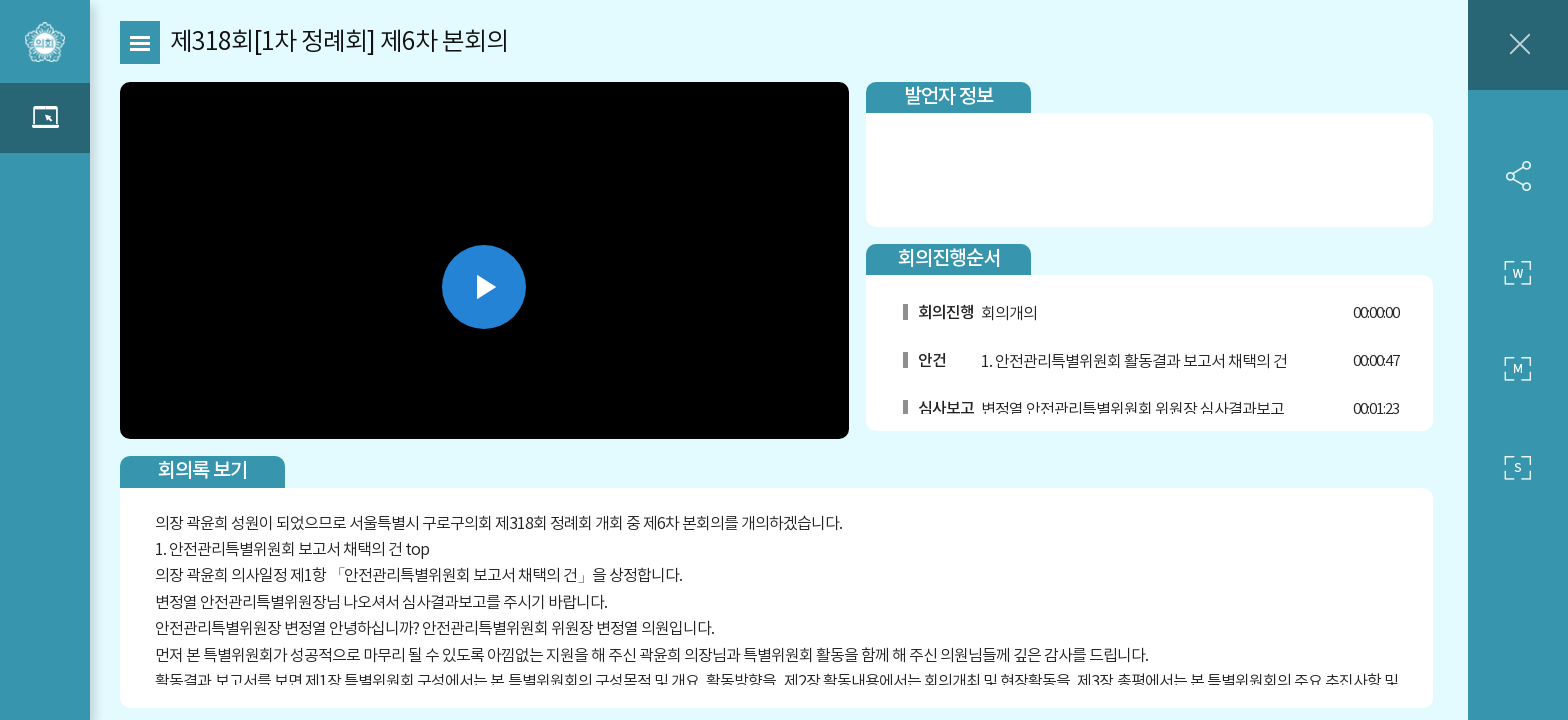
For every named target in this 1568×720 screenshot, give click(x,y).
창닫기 (1518, 45)
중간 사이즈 (1518, 370)
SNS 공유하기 (1518, 176)
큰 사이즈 (1518, 273)
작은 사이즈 (1518, 468)
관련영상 (45, 118)
